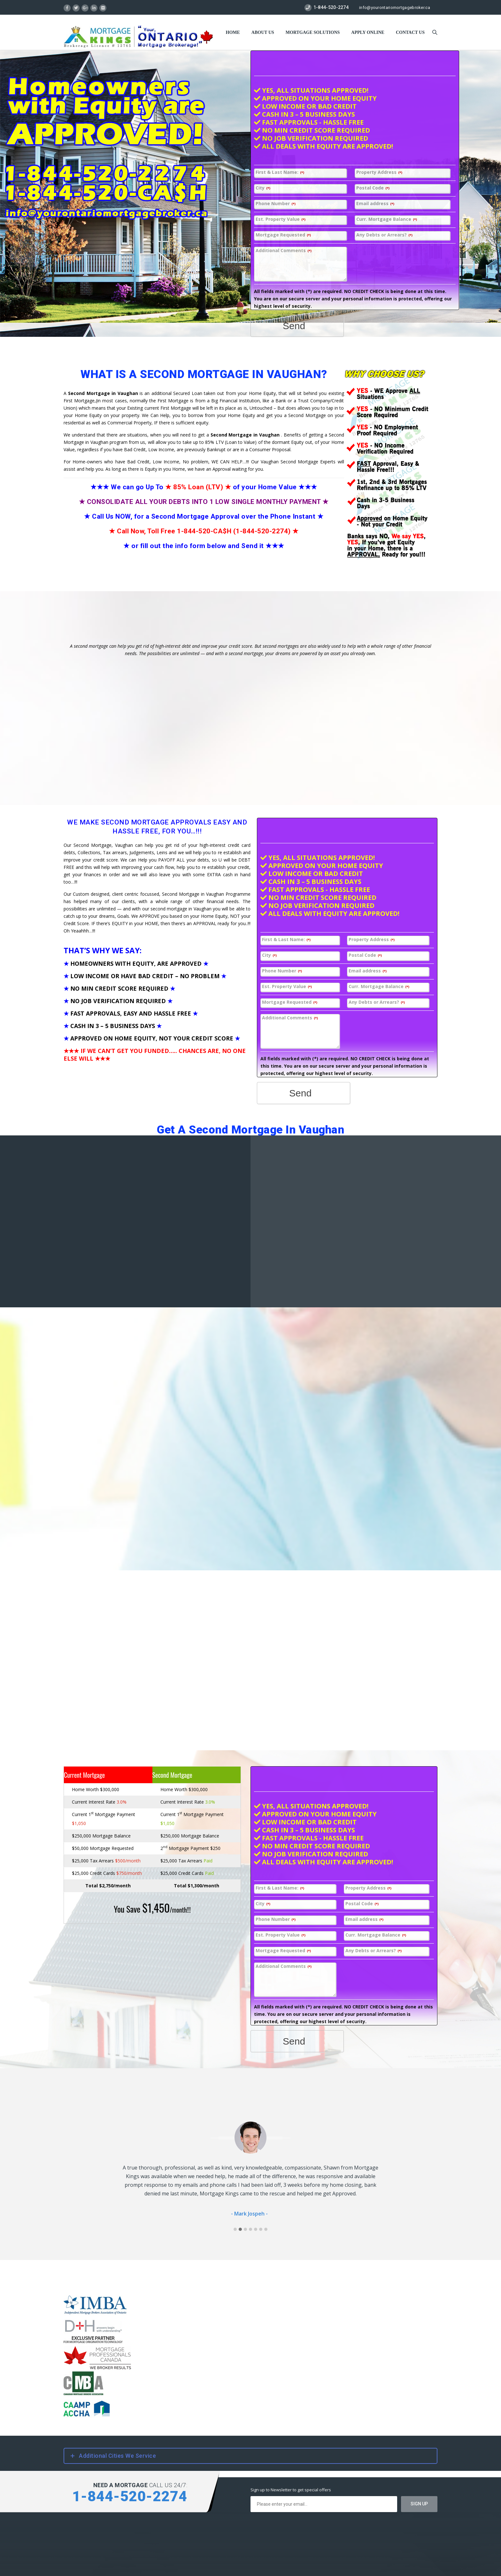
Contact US (410, 32)
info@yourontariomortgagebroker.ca (394, 7)
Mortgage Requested (283, 235)
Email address (375, 203)
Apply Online (367, 32)
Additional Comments (284, 250)
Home (233, 32)
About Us (262, 32)
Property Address (379, 172)
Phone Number (276, 203)
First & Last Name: (280, 172)
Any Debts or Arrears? (384, 235)
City (263, 188)
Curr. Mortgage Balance (386, 219)
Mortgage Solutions (313, 32)
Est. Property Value (280, 219)
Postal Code (372, 188)
